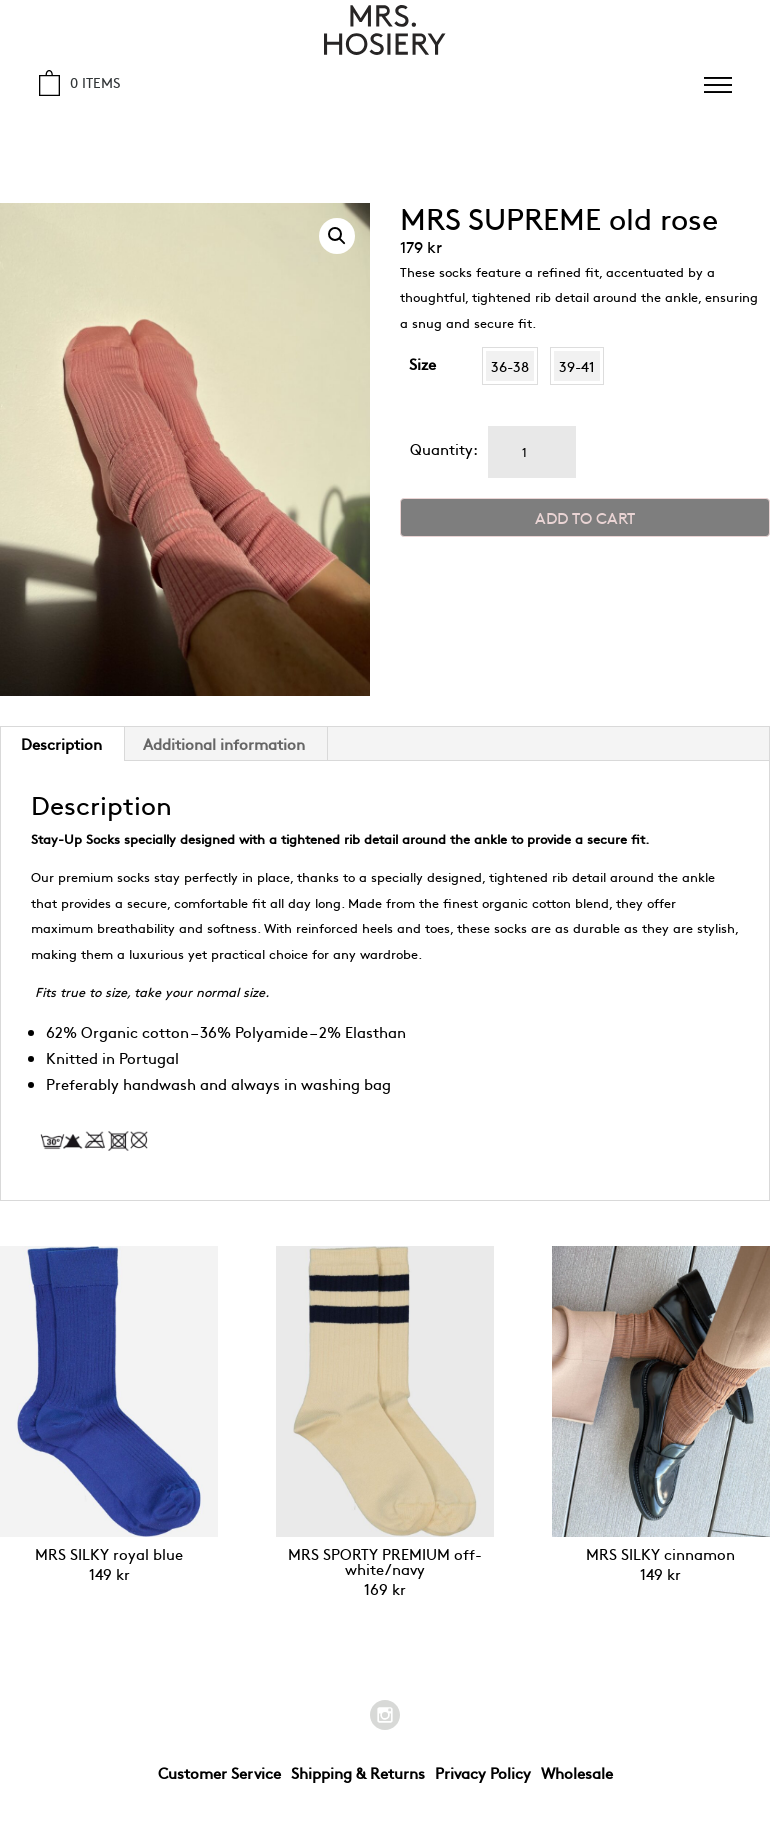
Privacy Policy (483, 1772)
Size (422, 363)
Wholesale (577, 1772)
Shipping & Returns (358, 1772)
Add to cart (585, 517)
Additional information (224, 743)
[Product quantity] (532, 452)
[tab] (224, 744)
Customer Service (219, 1772)
